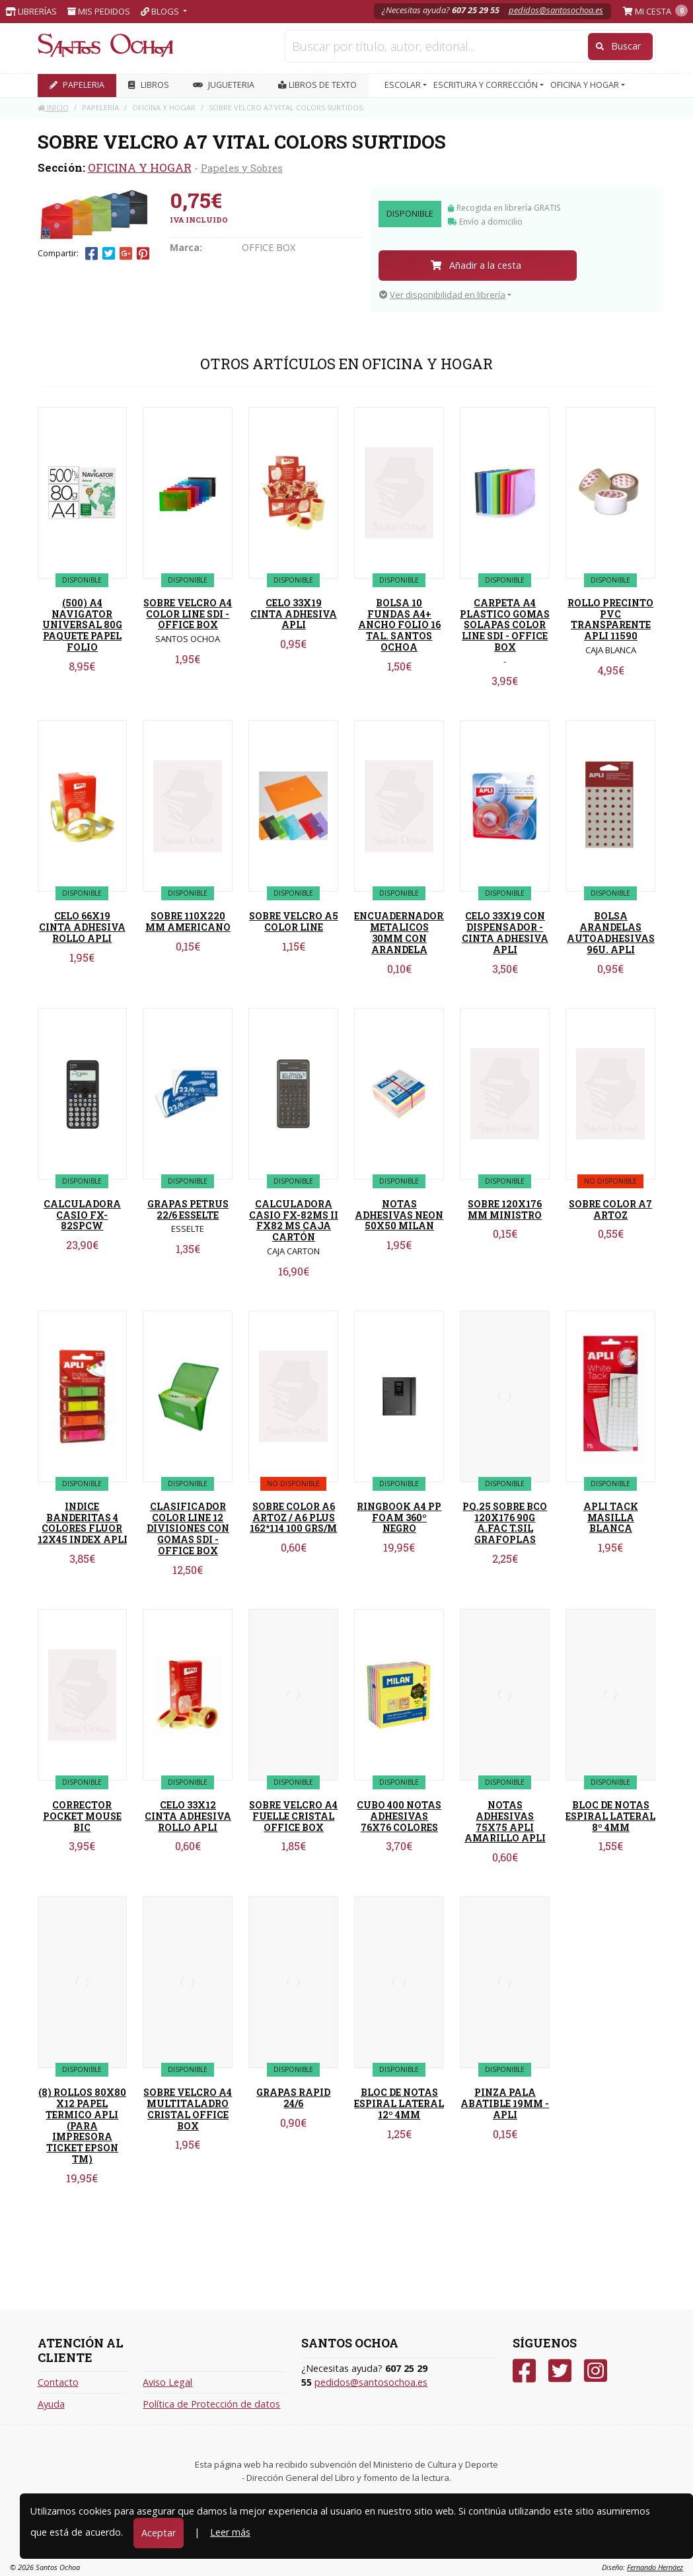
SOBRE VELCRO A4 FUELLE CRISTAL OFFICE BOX (293, 1816)
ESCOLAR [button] (403, 84)
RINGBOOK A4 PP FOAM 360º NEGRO (399, 1517)
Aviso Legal (167, 2382)
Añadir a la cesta (476, 265)
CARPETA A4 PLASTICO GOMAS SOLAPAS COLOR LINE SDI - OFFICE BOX (505, 624)
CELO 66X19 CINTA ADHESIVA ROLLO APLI (82, 927)
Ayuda (51, 2404)
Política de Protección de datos (211, 2404)
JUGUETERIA (223, 84)
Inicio (53, 107)
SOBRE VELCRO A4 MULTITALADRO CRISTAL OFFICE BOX (187, 2108)
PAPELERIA (77, 84)
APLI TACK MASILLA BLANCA (610, 1517)
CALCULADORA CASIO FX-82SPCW (82, 1215)
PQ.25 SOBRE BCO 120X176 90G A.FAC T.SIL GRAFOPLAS (504, 1523)
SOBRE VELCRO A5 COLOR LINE (293, 921)
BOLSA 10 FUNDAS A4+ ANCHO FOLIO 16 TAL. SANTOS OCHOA (399, 624)
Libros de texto (317, 84)
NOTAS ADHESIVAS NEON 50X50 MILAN (399, 1215)
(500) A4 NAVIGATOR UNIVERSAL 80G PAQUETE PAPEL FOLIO (82, 624)
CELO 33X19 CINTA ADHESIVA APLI (293, 613)
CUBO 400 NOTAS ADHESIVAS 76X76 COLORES (399, 1816)
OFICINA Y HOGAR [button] (585, 84)
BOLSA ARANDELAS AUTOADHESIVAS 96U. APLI (611, 932)
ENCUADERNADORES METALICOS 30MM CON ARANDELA (404, 932)
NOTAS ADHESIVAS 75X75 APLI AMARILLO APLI (505, 1821)
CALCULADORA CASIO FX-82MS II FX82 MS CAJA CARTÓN (293, 1220)
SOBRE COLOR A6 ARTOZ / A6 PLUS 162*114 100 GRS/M (293, 1517)
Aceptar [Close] (158, 2532)
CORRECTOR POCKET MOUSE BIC (82, 1816)
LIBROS (148, 84)
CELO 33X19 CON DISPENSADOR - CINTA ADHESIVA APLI (505, 932)
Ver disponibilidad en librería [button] (442, 295)
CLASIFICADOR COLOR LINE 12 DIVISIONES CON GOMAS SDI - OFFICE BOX (188, 1528)
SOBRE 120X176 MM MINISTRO (505, 1209)
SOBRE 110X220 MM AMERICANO (188, 921)
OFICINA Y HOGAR (140, 167)
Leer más (230, 2532)
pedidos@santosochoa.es (556, 10)
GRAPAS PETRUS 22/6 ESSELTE (188, 1209)
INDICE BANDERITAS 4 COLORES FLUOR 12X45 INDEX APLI (83, 1523)
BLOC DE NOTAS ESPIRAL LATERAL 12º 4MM (399, 2103)
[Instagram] (595, 2370)
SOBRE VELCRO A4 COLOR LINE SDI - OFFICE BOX (187, 613)
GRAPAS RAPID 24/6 (293, 2098)
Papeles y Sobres (242, 167)
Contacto (58, 2382)
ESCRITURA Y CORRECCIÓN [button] (486, 84)
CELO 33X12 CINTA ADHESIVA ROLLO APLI (188, 1816)
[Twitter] (559, 2370)
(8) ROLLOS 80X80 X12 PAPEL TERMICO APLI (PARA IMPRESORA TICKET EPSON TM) (82, 2125)
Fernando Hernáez (655, 2567)
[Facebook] (524, 2370)
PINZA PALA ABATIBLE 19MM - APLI (504, 2103)
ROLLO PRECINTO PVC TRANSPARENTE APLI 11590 (610, 619)
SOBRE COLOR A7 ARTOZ (610, 1209)
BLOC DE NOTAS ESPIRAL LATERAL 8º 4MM (610, 1816)
